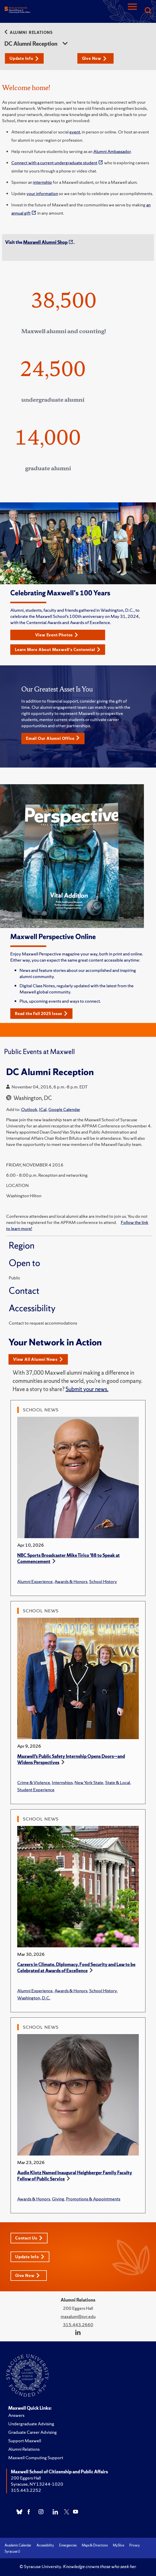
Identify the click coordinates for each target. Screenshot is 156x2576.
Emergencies (68, 2545)
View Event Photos (56, 635)
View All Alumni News (38, 1359)
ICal (43, 1109)
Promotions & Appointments (93, 2199)
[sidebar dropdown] (65, 44)
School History (103, 1581)
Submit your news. (87, 1389)
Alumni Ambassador (112, 151)
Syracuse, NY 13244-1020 (37, 2484)
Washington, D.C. (33, 1998)
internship (42, 182)
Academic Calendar (18, 2545)
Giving (58, 2199)
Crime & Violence (33, 1782)
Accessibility (45, 2545)
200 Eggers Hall (26, 2478)
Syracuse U (12, 2551)
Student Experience (35, 1790)
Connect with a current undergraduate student (54, 163)
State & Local (117, 1782)
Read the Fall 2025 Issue (41, 1013)
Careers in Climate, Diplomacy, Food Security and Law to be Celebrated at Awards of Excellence (76, 1967)
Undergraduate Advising (31, 2424)
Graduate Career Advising (32, 2432)
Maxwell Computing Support (35, 2457)
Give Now (94, 58)
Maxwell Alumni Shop (45, 242)
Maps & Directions (95, 2545)
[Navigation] (132, 11)
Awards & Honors (70, 1581)
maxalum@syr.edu (78, 2316)
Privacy (134, 2545)
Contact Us (29, 2238)
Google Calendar (64, 1109)
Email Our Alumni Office (53, 738)
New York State (89, 1782)
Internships (62, 1782)
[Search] (148, 11)
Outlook (29, 1109)
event (74, 132)
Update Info (24, 58)
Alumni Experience (35, 1581)
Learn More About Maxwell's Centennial (57, 649)
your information (42, 193)
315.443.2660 (78, 2325)
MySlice (118, 2545)
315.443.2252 (26, 2490)
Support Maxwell (24, 2441)
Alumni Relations (28, 32)
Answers (16, 2415)
